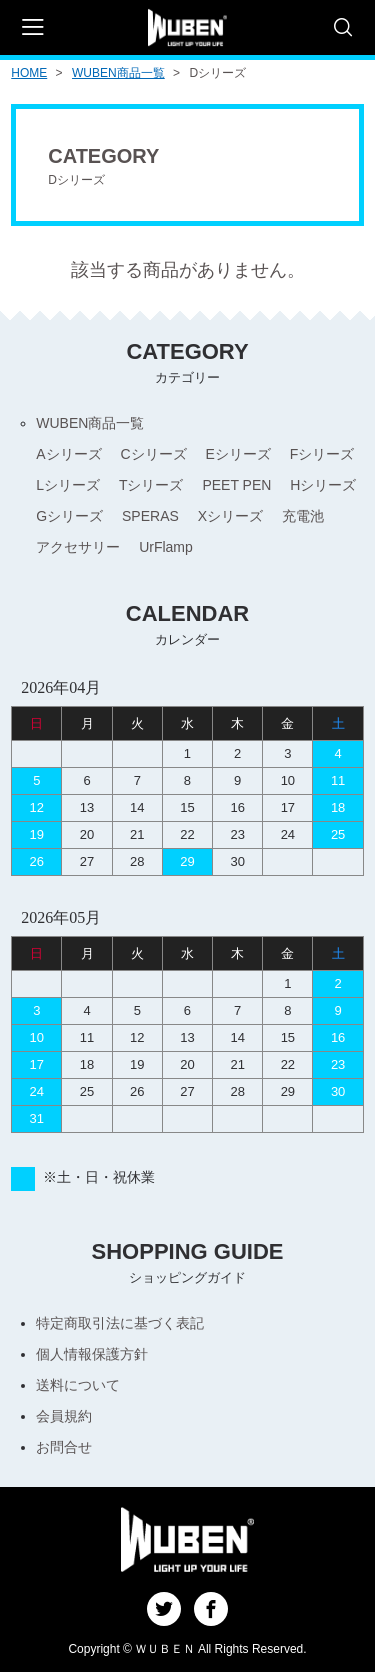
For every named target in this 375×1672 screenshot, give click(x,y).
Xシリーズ (230, 516)
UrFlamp (166, 547)
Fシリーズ (322, 454)
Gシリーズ (69, 516)
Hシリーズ (323, 485)
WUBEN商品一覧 (118, 73)
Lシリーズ (68, 485)
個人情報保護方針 (92, 1354)
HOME (29, 73)
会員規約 (64, 1416)
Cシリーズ (153, 454)
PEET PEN (236, 485)
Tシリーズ (151, 485)
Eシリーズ (238, 454)
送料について (78, 1385)
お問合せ (64, 1447)
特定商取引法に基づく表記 (120, 1323)
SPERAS (150, 516)
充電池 (303, 516)
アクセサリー (78, 547)
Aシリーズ (68, 454)
